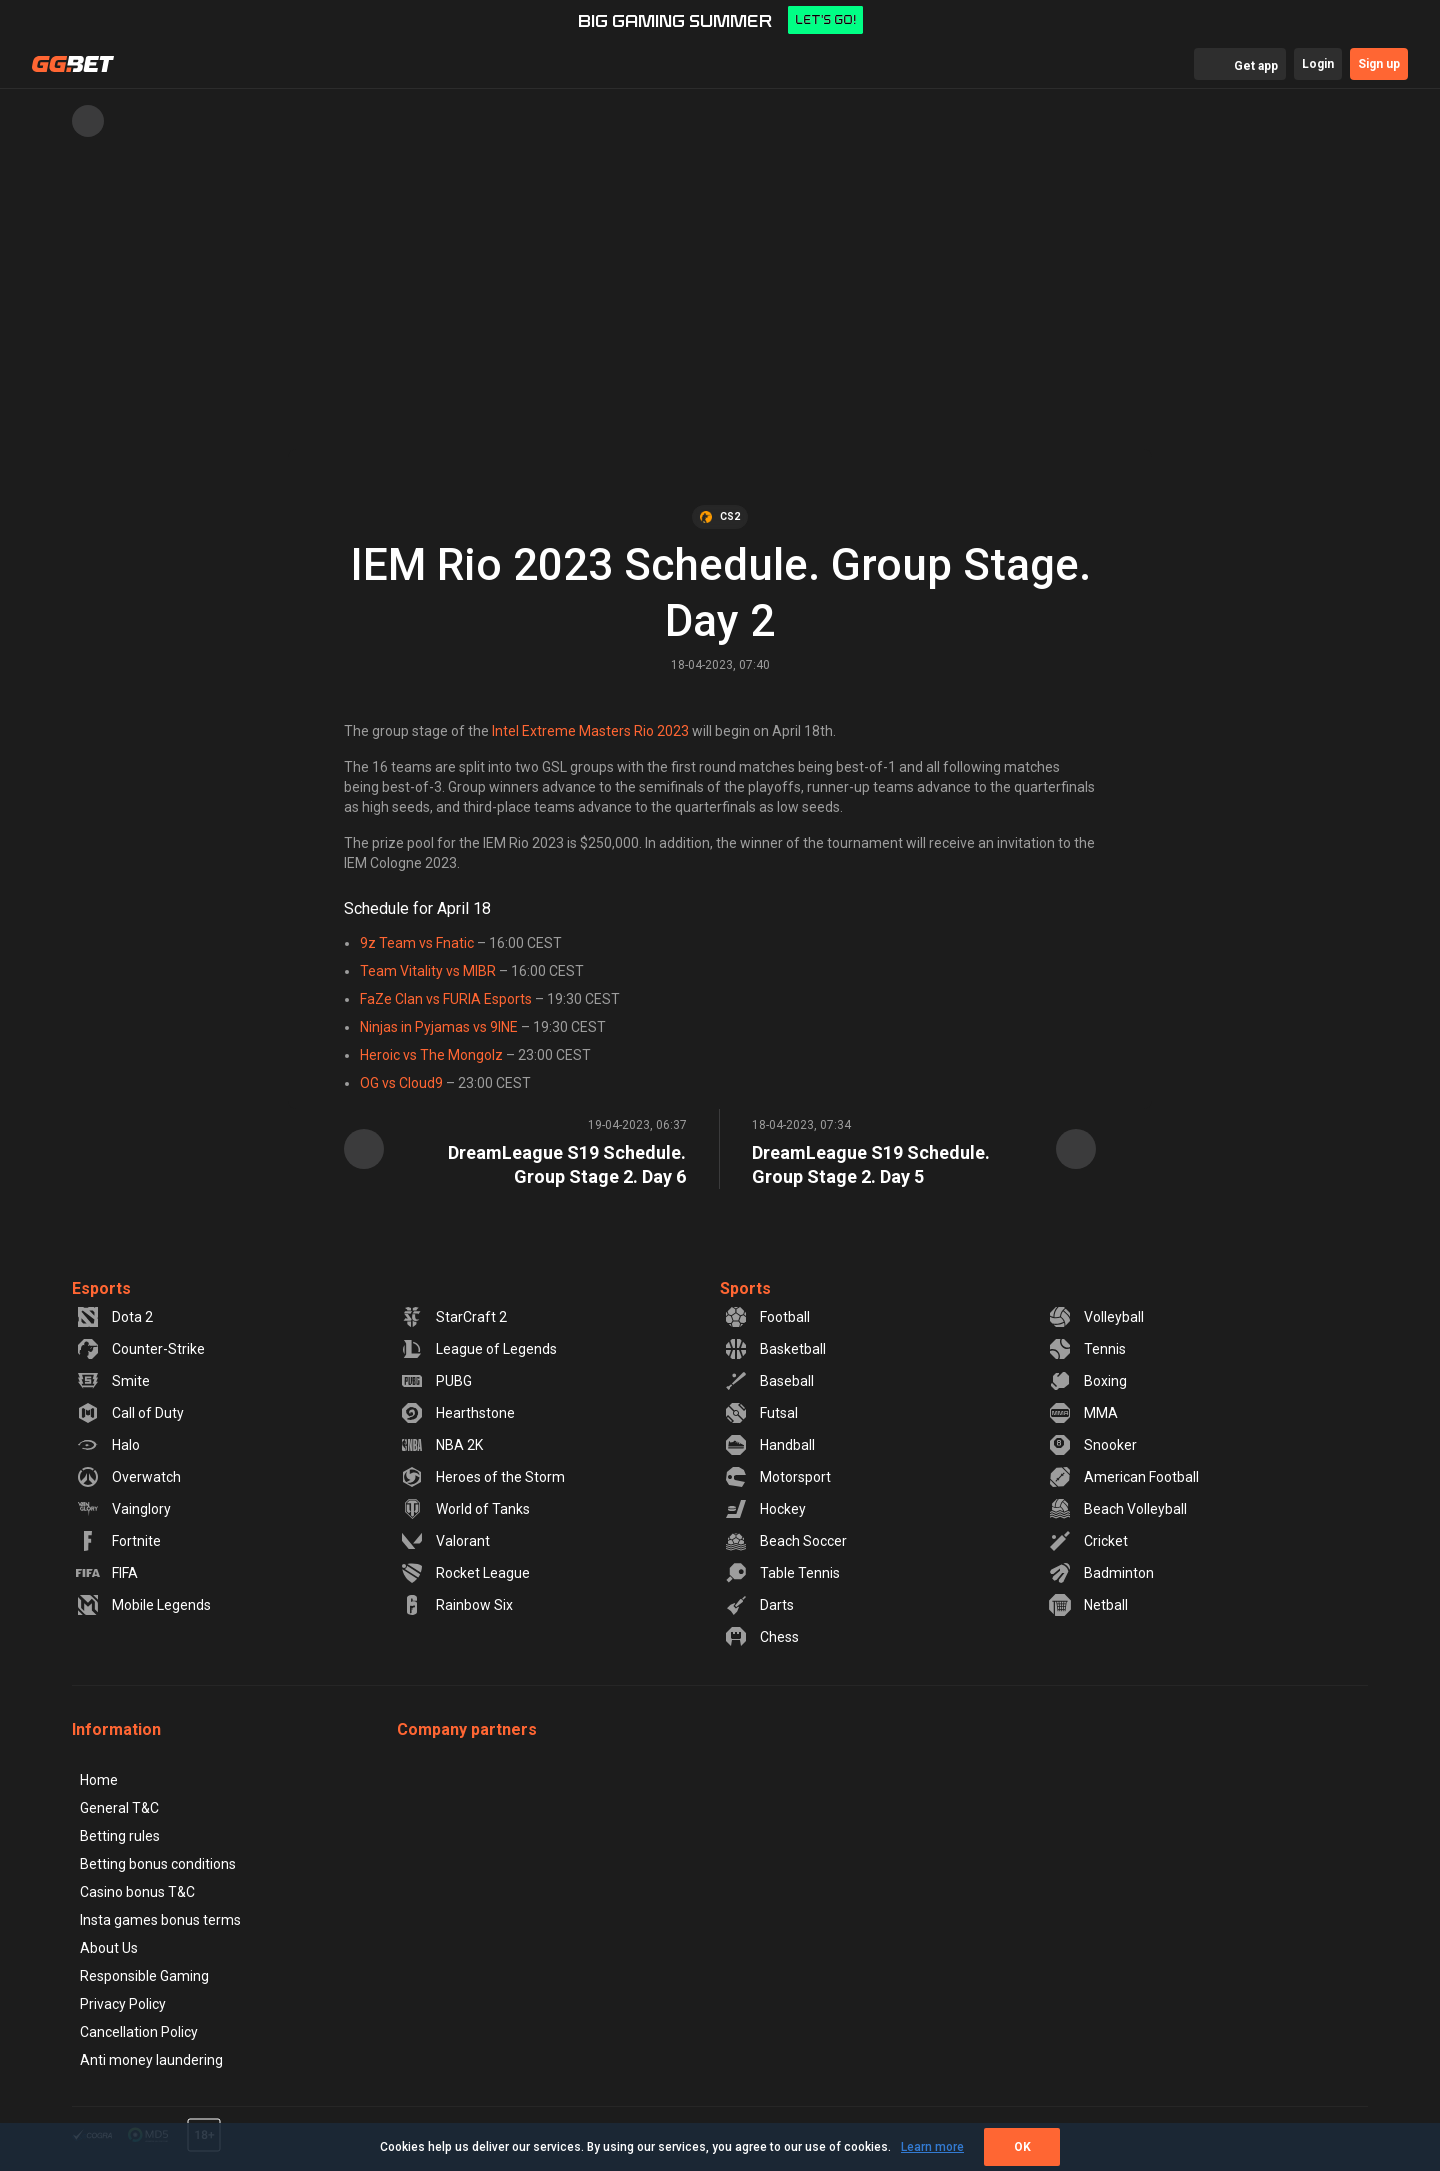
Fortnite (118, 1541)
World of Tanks (465, 1509)
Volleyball (1096, 1317)
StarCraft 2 (453, 1317)
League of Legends (478, 1349)
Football (767, 1317)
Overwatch (128, 1477)
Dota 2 (114, 1317)
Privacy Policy (123, 2004)
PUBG (436, 1381)
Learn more (932, 2147)
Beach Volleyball (1117, 1509)
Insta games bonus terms (160, 1920)
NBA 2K (441, 1445)
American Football (1123, 1477)
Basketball (775, 1349)
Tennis (1087, 1349)
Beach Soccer (785, 1541)
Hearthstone (457, 1413)
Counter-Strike (140, 1349)
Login (1318, 64)
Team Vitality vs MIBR (428, 971)
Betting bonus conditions (158, 1864)
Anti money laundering (151, 2060)
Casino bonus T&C (137, 1892)
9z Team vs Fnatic (417, 943)
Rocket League (465, 1573)
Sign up (1379, 64)
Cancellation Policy (139, 2032)
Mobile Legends (143, 1605)
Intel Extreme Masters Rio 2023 (590, 731)
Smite (113, 1381)
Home (99, 1780)
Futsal (761, 1413)
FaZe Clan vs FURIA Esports (446, 999)
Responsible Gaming (144, 1976)
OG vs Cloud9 (401, 1083)
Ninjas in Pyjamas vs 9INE (439, 1027)
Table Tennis (782, 1573)
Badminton (1101, 1573)
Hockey (765, 1509)
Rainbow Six (456, 1605)
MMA (1083, 1413)
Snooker (1092, 1445)
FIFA (107, 1573)
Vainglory (123, 1509)
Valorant (445, 1541)
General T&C (119, 1808)
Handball (769, 1445)
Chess (761, 1637)
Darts (759, 1605)
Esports (101, 1288)
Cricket (1088, 1541)
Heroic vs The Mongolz (431, 1055)
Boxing (1087, 1381)
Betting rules (120, 1836)
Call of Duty (130, 1413)
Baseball (769, 1381)
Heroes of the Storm (482, 1477)
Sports (745, 1288)
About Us (109, 1948)
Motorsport (777, 1477)
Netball (1088, 1605)
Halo (108, 1445)
